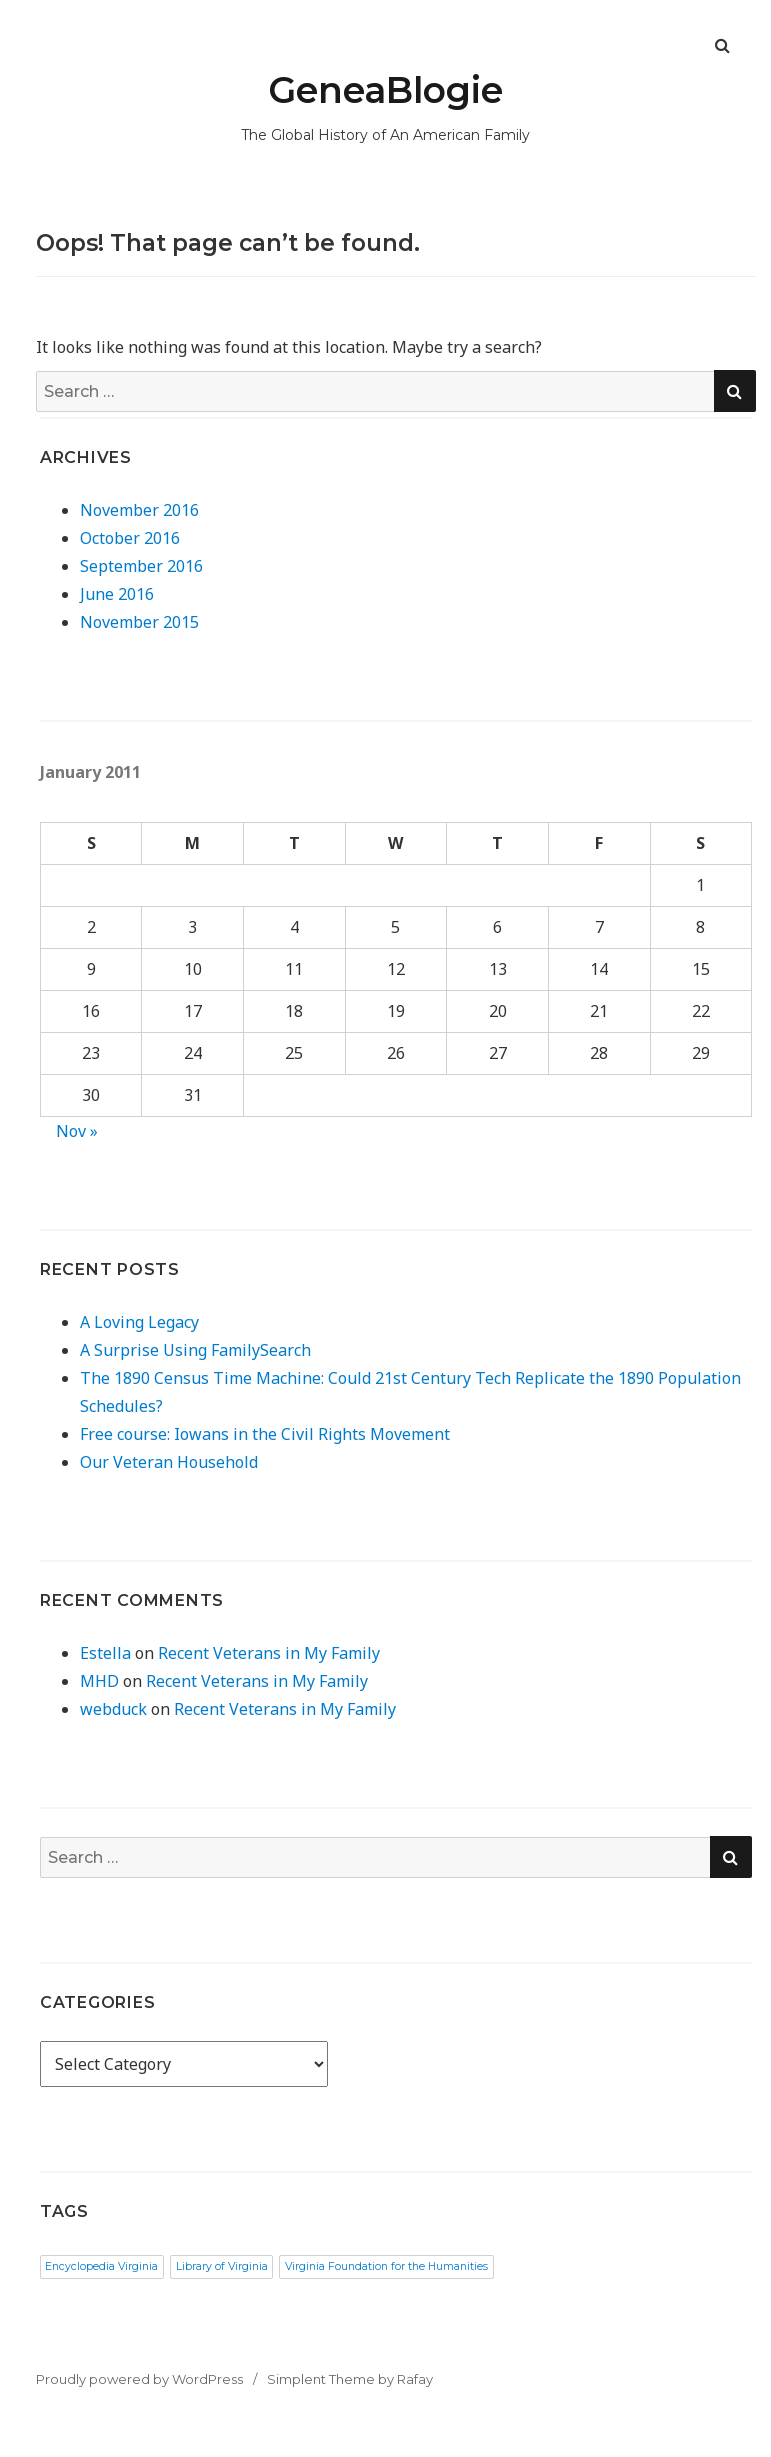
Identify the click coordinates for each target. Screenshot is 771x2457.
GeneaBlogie (385, 90)
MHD (99, 1681)
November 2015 (139, 622)
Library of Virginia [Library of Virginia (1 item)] (222, 2266)
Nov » (77, 1131)
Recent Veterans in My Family (269, 1653)
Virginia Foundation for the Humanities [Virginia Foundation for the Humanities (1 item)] (386, 2266)
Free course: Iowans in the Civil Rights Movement (265, 1434)
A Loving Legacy (139, 1322)
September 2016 (141, 566)
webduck (113, 1709)
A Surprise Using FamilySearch (195, 1350)
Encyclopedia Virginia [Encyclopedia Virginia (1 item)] (101, 2266)
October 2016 (130, 538)
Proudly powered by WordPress (139, 2379)
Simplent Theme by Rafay (350, 2379)
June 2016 (117, 594)
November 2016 (139, 510)
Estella (105, 1653)
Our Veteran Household (169, 1462)
